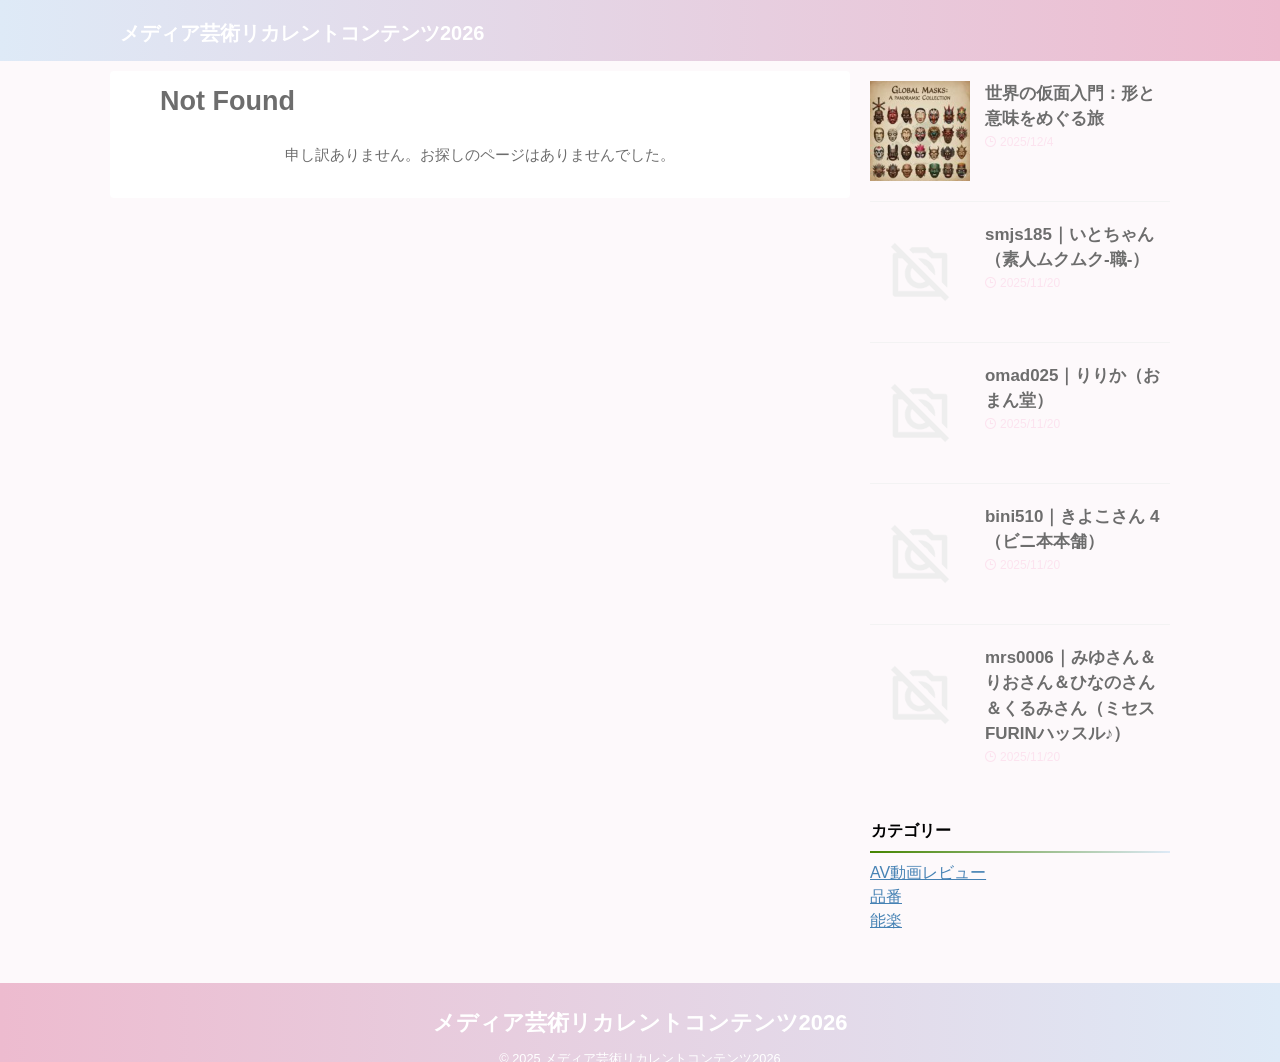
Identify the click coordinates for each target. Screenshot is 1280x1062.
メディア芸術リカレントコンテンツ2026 (302, 33)
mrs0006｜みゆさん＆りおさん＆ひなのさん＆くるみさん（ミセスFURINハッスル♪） (1077, 678)
